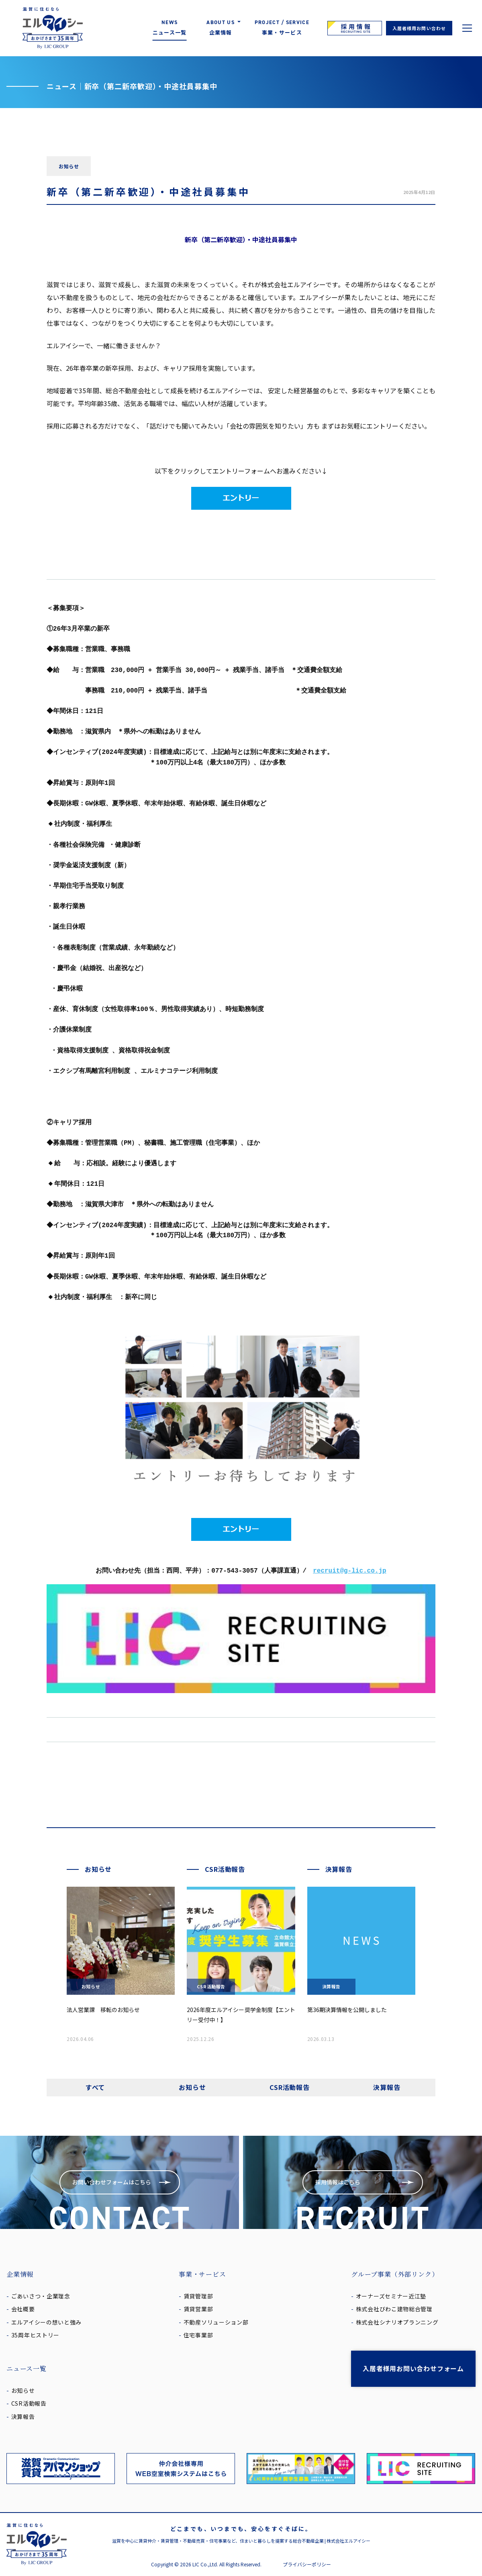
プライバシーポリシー (307, 2564)
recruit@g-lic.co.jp (349, 1571)
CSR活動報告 (290, 2087)
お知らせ (192, 2087)
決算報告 (386, 2087)
